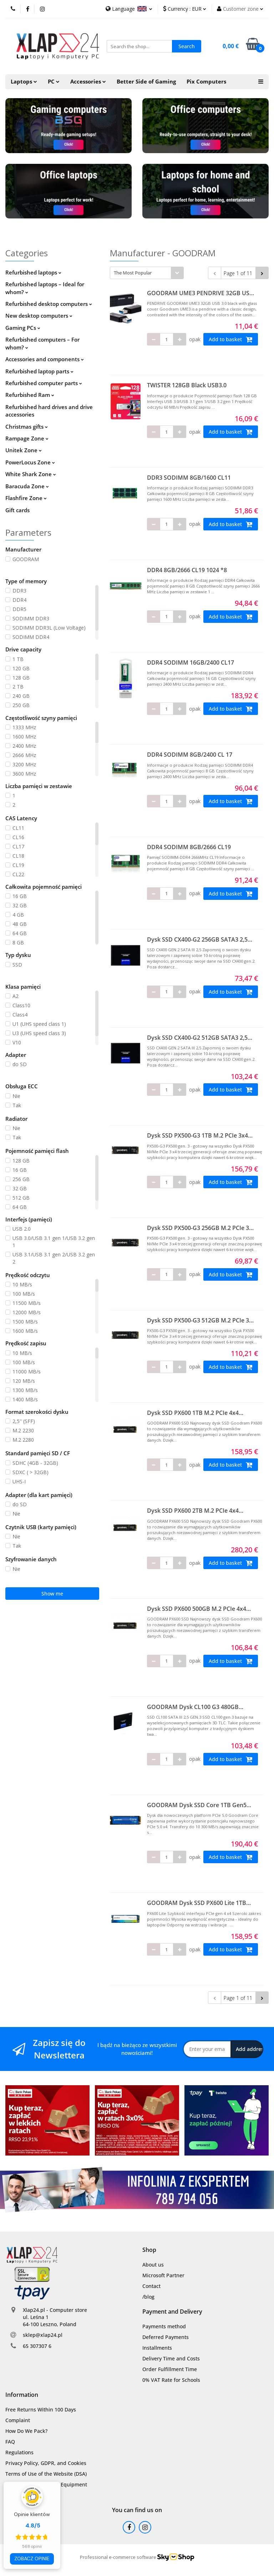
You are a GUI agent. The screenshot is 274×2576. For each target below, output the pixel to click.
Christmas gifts (26, 426)
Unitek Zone (23, 450)
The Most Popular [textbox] (133, 272)
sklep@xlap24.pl (42, 2334)
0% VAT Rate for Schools (171, 2379)
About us (153, 2264)
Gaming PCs (22, 327)
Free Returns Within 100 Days (40, 2409)
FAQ (10, 2441)
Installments (157, 2347)
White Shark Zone (30, 474)
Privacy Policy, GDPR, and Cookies (45, 2463)
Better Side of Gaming (146, 81)
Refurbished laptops (33, 272)
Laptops (24, 81)
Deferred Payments (165, 2337)
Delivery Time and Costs (171, 2358)
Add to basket (231, 339)
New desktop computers (38, 315)
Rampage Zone (27, 438)
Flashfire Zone (26, 497)
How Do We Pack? (26, 2431)
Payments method (164, 2326)
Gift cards (17, 510)
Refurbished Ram (29, 394)
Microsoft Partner (163, 2275)
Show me (52, 1593)
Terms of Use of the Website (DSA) (46, 2473)
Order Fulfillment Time (169, 2369)
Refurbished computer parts (43, 383)
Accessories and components (44, 359)
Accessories (88, 81)
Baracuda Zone (27, 486)
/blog (148, 2296)
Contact (151, 2286)
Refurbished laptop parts (39, 371)
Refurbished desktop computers (48, 303)
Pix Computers (206, 81)
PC (54, 81)
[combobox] (147, 273)
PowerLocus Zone (30, 462)
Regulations (19, 2452)
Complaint (17, 2420)
